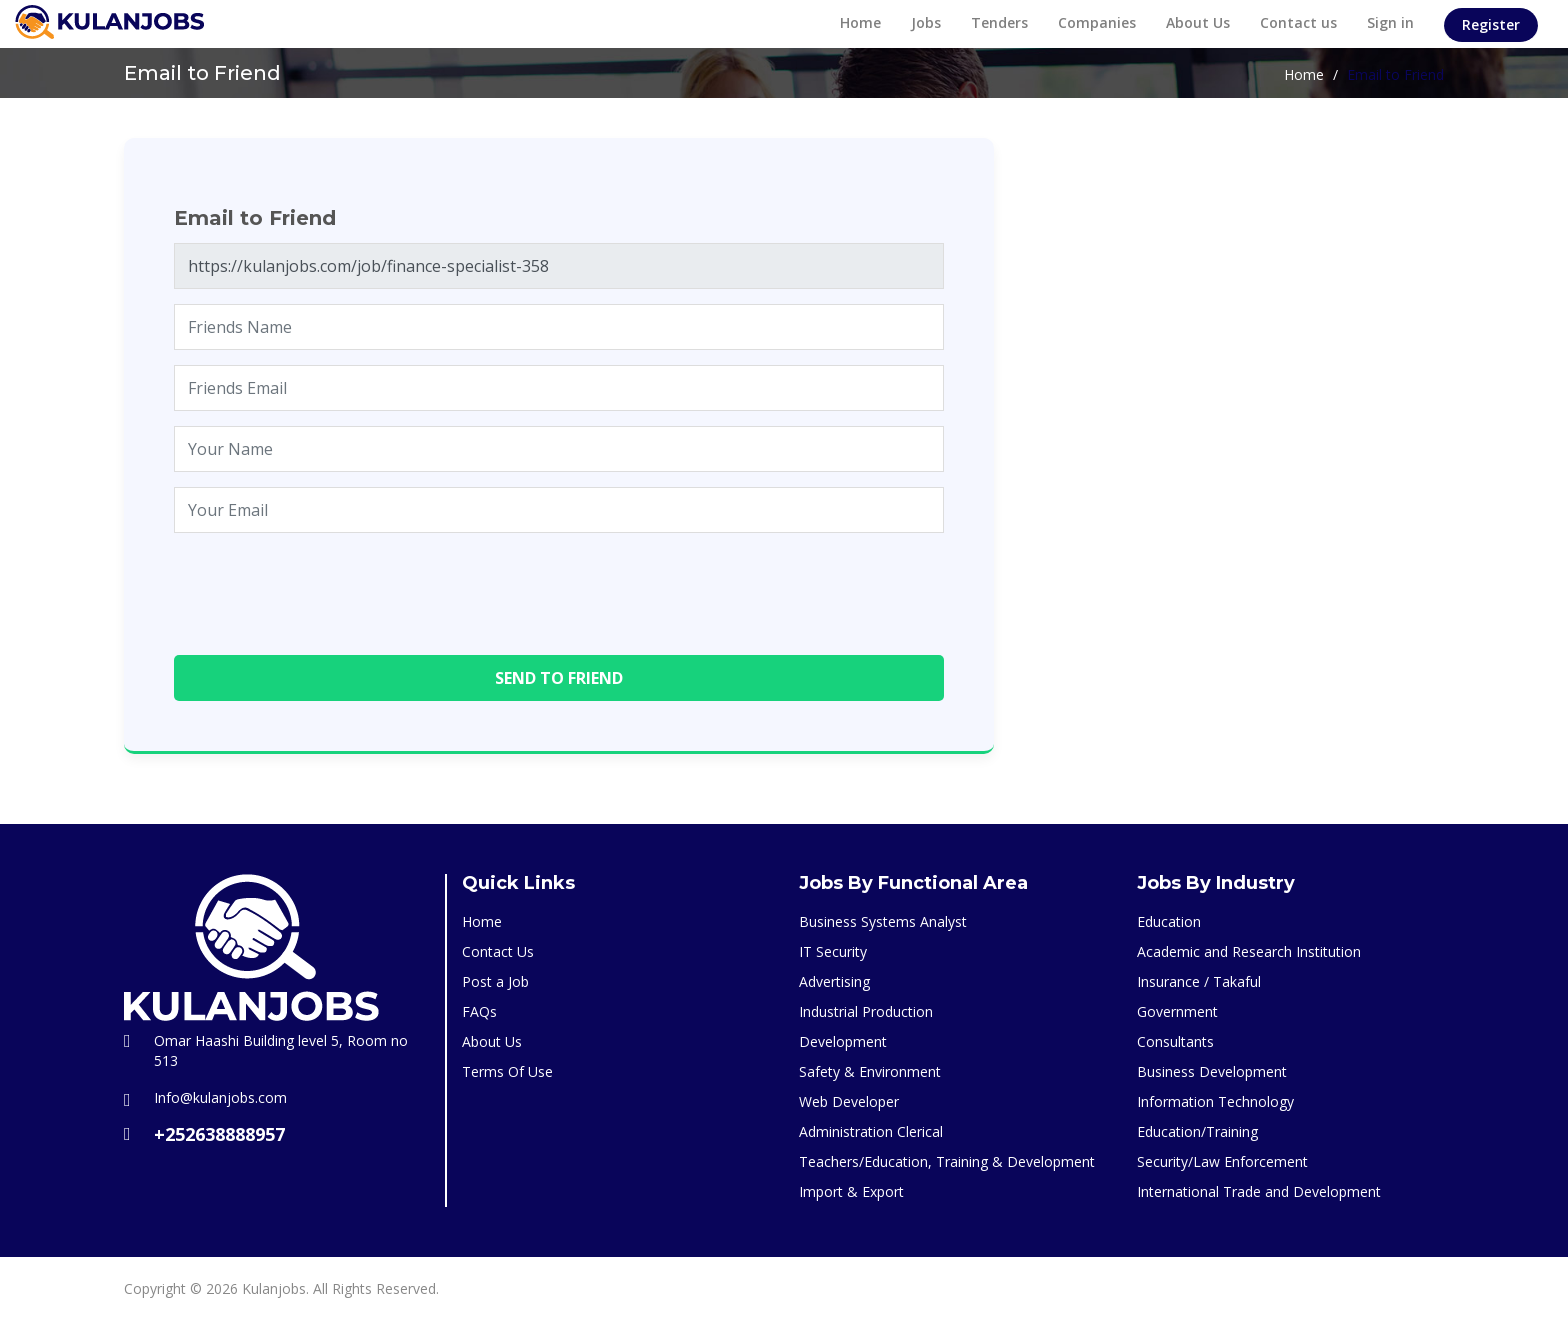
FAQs (479, 1011)
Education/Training (1197, 1131)
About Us (1198, 22)
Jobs (926, 22)
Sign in (1390, 22)
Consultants (1175, 1041)
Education (1169, 921)
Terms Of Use (507, 1071)
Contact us (1298, 22)
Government (1177, 1011)
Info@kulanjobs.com (220, 1097)
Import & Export (851, 1191)
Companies (1097, 22)
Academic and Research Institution (1249, 951)
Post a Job (495, 981)
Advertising (834, 981)
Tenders (999, 22)
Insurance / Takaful (1199, 981)
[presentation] (326, 587)
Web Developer (849, 1101)
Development (843, 1041)
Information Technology (1215, 1101)
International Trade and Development (1259, 1191)
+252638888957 (219, 1134)
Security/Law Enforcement (1222, 1161)
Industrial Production (866, 1011)
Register (1491, 24)
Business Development (1212, 1071)
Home (860, 22)
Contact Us (498, 951)
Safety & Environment (870, 1071)
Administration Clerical (871, 1131)
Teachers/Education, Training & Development (947, 1161)
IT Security (833, 951)
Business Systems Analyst (883, 921)
